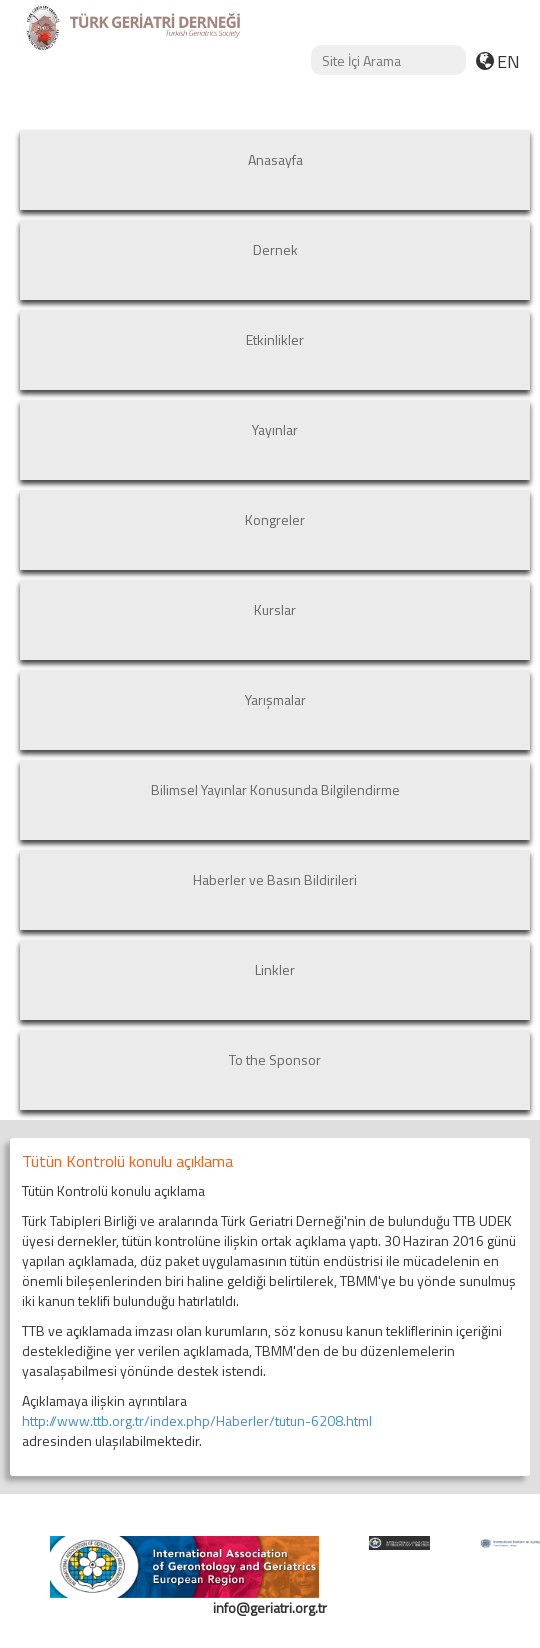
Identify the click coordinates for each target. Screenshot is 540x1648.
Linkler (275, 969)
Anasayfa (275, 159)
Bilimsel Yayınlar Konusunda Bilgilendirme (275, 789)
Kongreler (275, 519)
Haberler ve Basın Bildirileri (275, 879)
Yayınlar (275, 429)
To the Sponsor (275, 1059)
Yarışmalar (275, 699)
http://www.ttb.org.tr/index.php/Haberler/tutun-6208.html (197, 1420)
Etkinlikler (275, 339)
